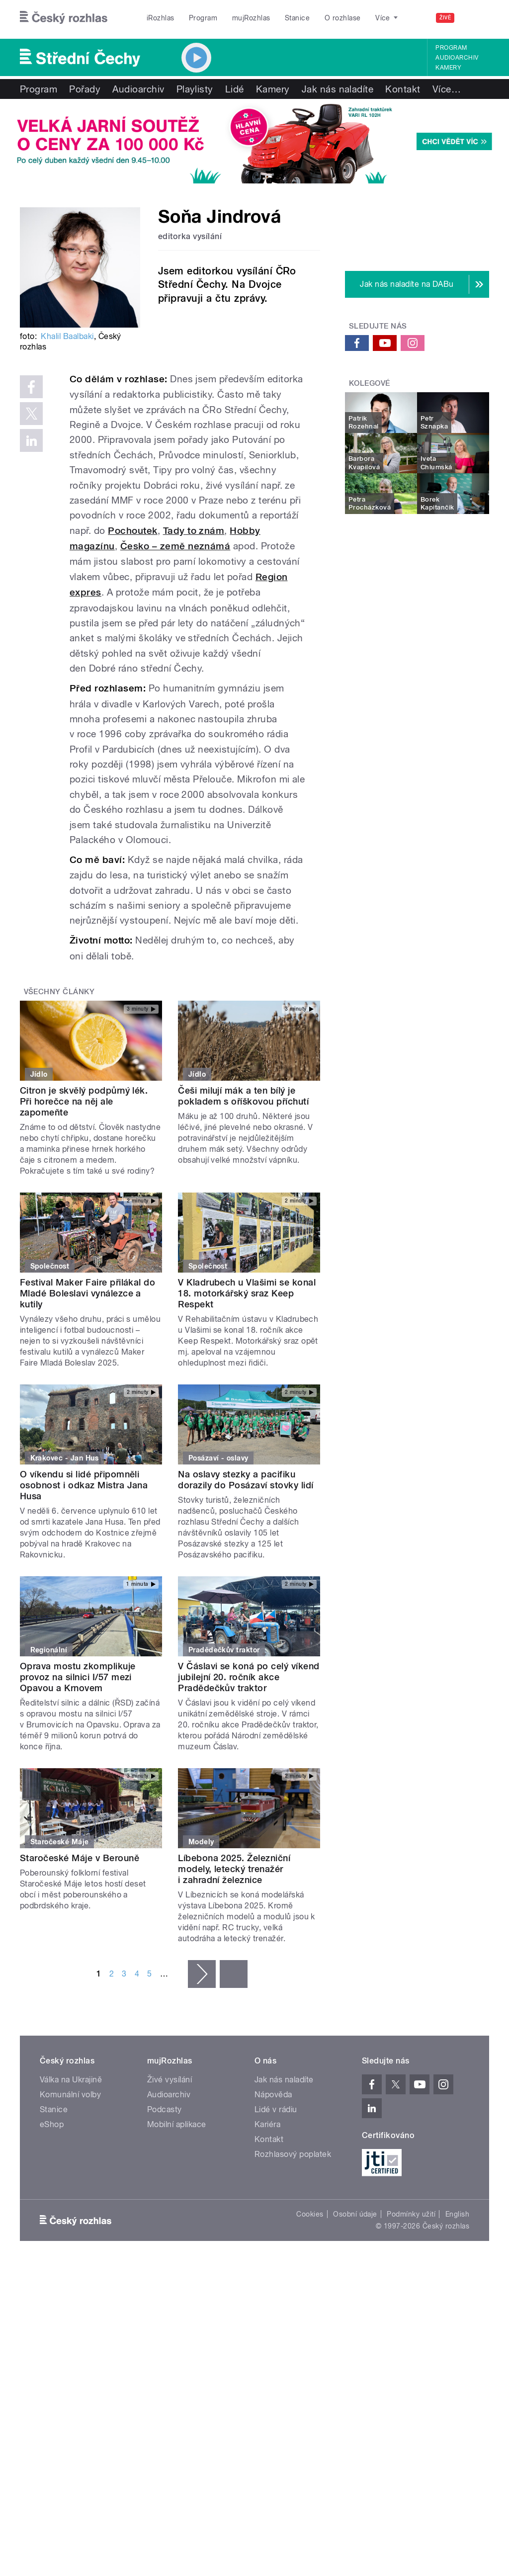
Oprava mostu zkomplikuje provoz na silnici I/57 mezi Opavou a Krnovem (78, 1677)
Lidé (234, 89)
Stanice (297, 18)
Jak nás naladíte (338, 89)
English (457, 2214)
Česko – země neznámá (175, 546)
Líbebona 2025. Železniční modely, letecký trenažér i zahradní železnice (234, 1869)
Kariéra (267, 2124)
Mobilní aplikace (176, 2124)
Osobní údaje (355, 2214)
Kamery (448, 67)
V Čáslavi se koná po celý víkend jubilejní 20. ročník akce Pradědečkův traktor (248, 1677)
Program (203, 18)
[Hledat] (475, 18)
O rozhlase (343, 18)
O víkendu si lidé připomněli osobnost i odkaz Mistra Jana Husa (84, 1485)
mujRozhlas (251, 18)
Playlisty (194, 89)
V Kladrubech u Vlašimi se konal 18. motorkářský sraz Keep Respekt (247, 1293)
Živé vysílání (169, 2079)
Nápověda (273, 2094)
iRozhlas (160, 18)
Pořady (84, 89)
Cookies (309, 2214)
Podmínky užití (411, 2214)
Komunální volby (70, 2094)
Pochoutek (132, 530)
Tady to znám (194, 530)
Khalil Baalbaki (67, 336)
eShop (52, 2124)
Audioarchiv (456, 57)
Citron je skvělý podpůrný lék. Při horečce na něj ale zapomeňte (84, 1101)
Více (446, 89)
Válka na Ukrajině (71, 2079)
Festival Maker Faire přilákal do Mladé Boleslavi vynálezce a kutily (87, 1293)
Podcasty (164, 2109)
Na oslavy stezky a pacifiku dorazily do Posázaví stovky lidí (245, 1479)
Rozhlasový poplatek (292, 2154)
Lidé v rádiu (275, 2109)
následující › (202, 1974)
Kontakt (402, 89)
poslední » (234, 1974)
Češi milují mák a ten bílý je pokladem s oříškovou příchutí (243, 1096)
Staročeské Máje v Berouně (79, 1858)
